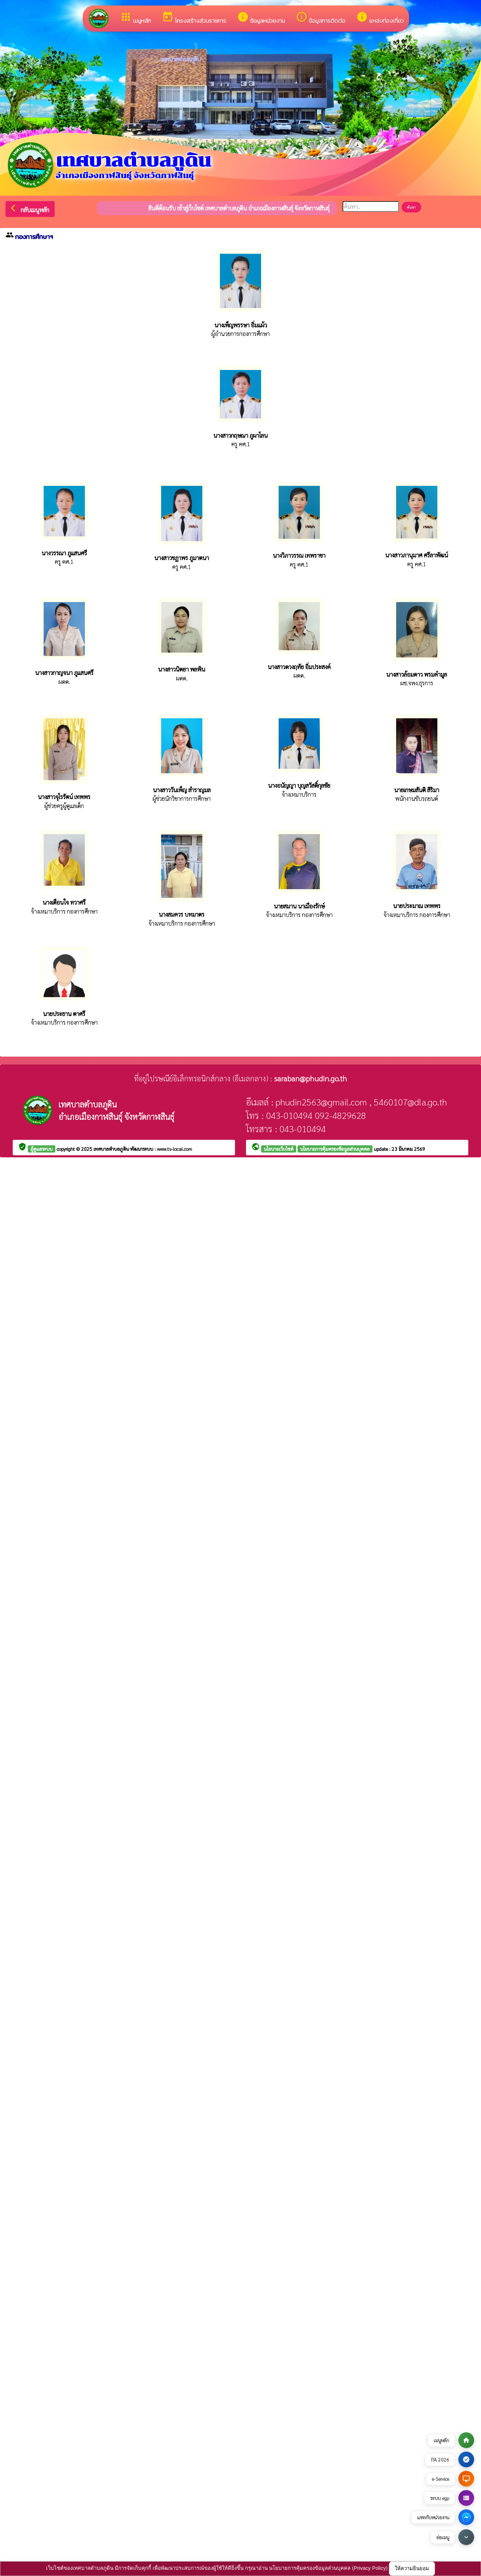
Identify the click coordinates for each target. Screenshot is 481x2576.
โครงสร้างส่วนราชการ (194, 18)
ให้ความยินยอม (412, 2568)
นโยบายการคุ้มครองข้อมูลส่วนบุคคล (335, 1149)
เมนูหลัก (135, 18)
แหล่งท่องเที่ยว (380, 18)
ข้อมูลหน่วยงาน (261, 18)
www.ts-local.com (174, 1149)
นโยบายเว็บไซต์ (278, 1149)
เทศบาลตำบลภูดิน (111, 1149)
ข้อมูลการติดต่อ (320, 18)
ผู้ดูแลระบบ (42, 1149)
